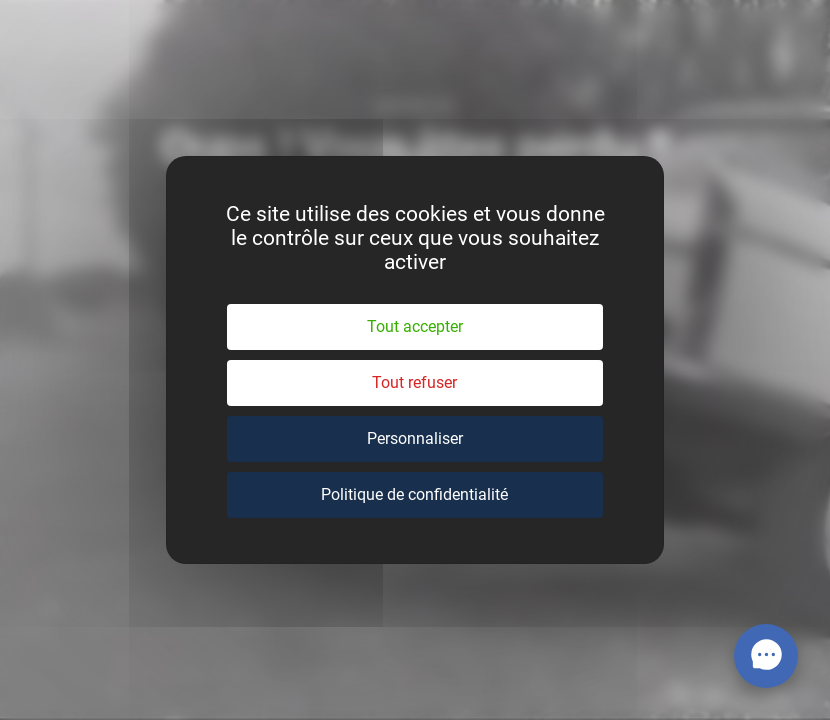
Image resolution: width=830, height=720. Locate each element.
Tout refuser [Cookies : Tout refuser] (414, 382)
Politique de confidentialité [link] (414, 494)
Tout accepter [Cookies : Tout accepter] (415, 326)
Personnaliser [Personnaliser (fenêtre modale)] (415, 438)
